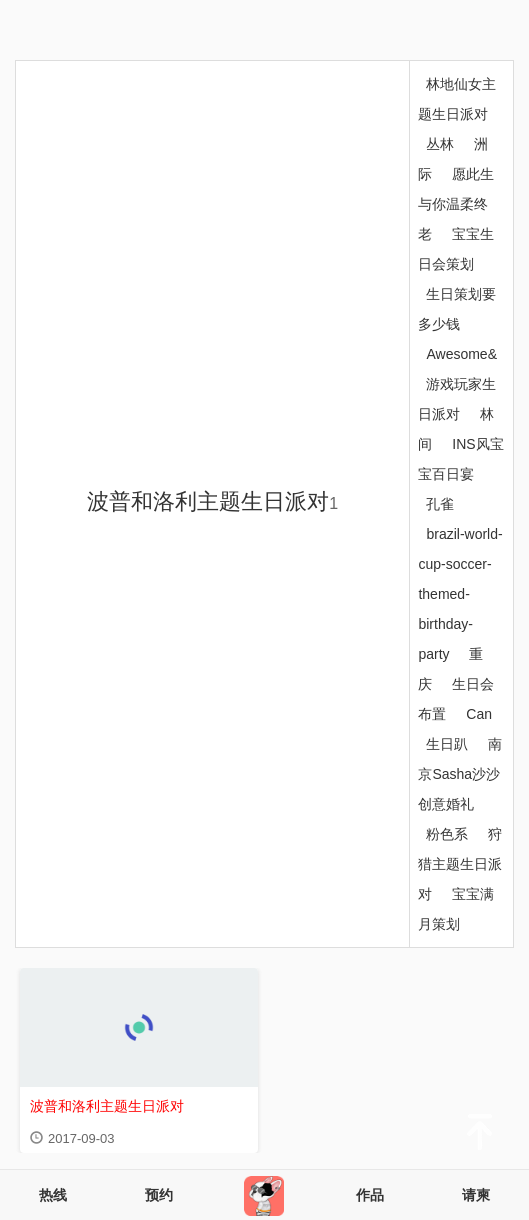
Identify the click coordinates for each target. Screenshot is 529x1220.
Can (479, 714)
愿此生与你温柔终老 (456, 204)
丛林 (440, 144)
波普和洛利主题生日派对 (212, 501)
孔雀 (440, 504)
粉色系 (447, 834)
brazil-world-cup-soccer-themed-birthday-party (460, 594)
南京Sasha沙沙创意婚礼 (460, 774)
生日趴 (447, 744)
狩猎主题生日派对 (460, 864)
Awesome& (461, 354)
